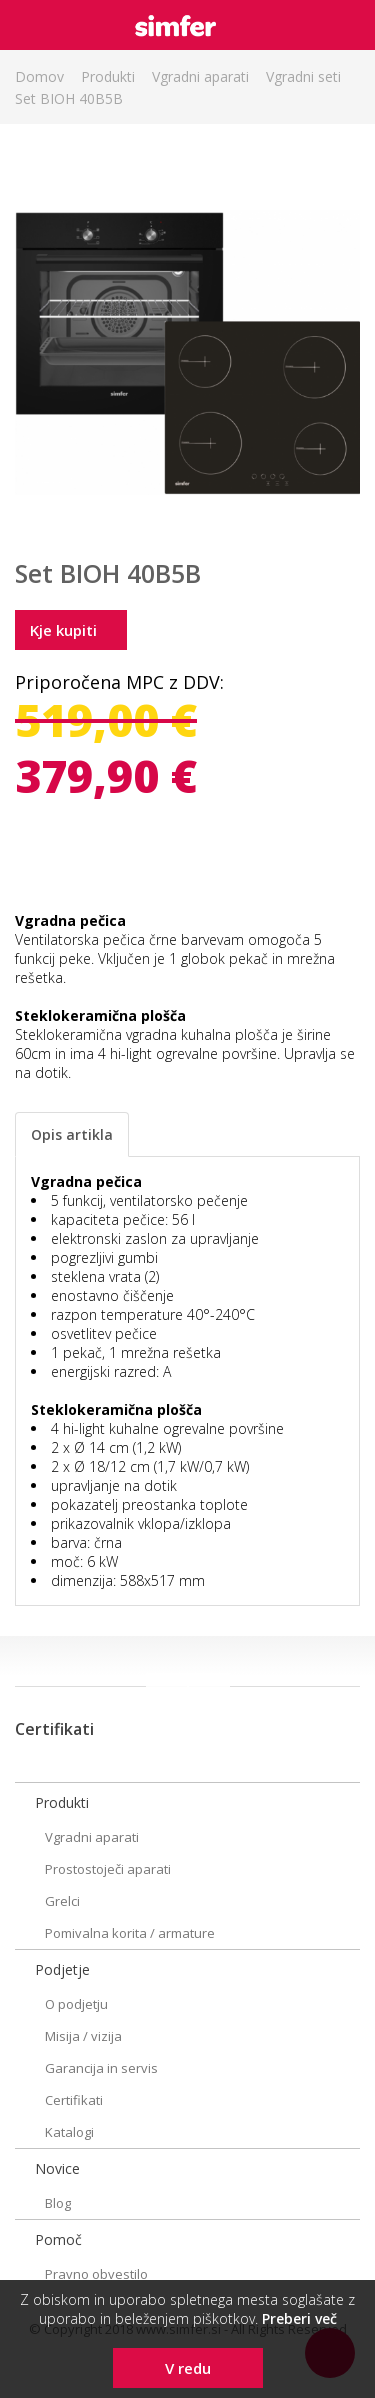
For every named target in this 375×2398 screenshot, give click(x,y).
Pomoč (58, 2239)
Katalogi (69, 2132)
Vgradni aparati (200, 76)
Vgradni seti (303, 76)
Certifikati (74, 2100)
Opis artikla (72, 1134)
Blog (58, 2203)
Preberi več (299, 2318)
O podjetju (76, 2004)
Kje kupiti (63, 630)
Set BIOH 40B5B (69, 98)
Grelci (62, 1901)
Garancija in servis (101, 2068)
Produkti (108, 76)
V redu (188, 2368)
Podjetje (62, 1969)
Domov (39, 76)
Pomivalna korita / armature (130, 1933)
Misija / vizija (83, 2036)
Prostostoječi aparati (108, 1869)
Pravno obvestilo (96, 2274)
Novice (57, 2168)
